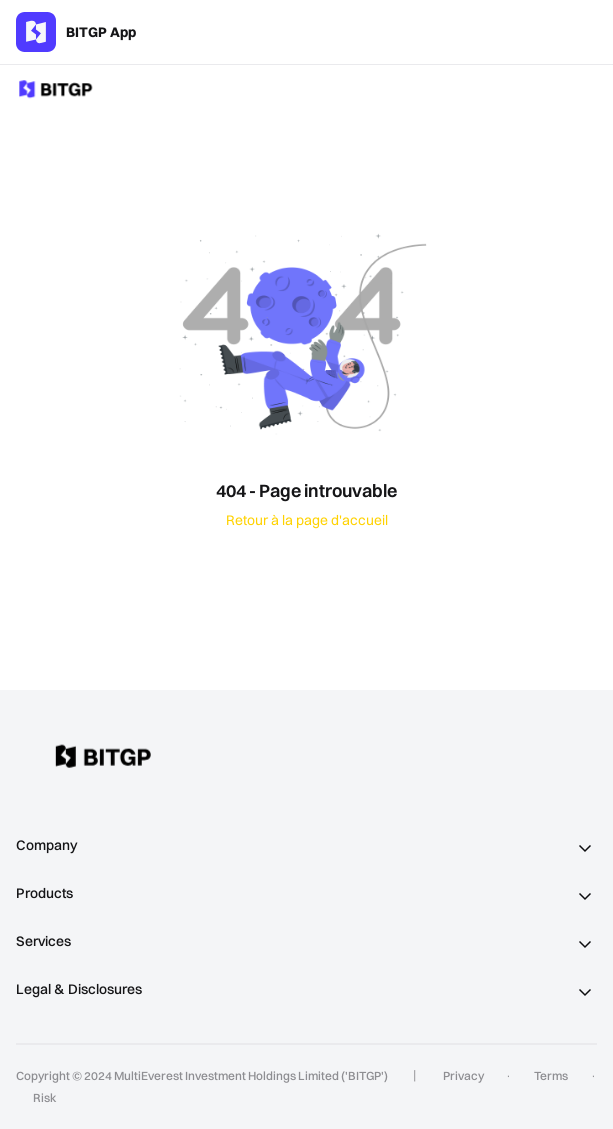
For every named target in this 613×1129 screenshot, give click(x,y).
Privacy (463, 1075)
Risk (44, 1097)
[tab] (306, 846)
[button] (306, 846)
